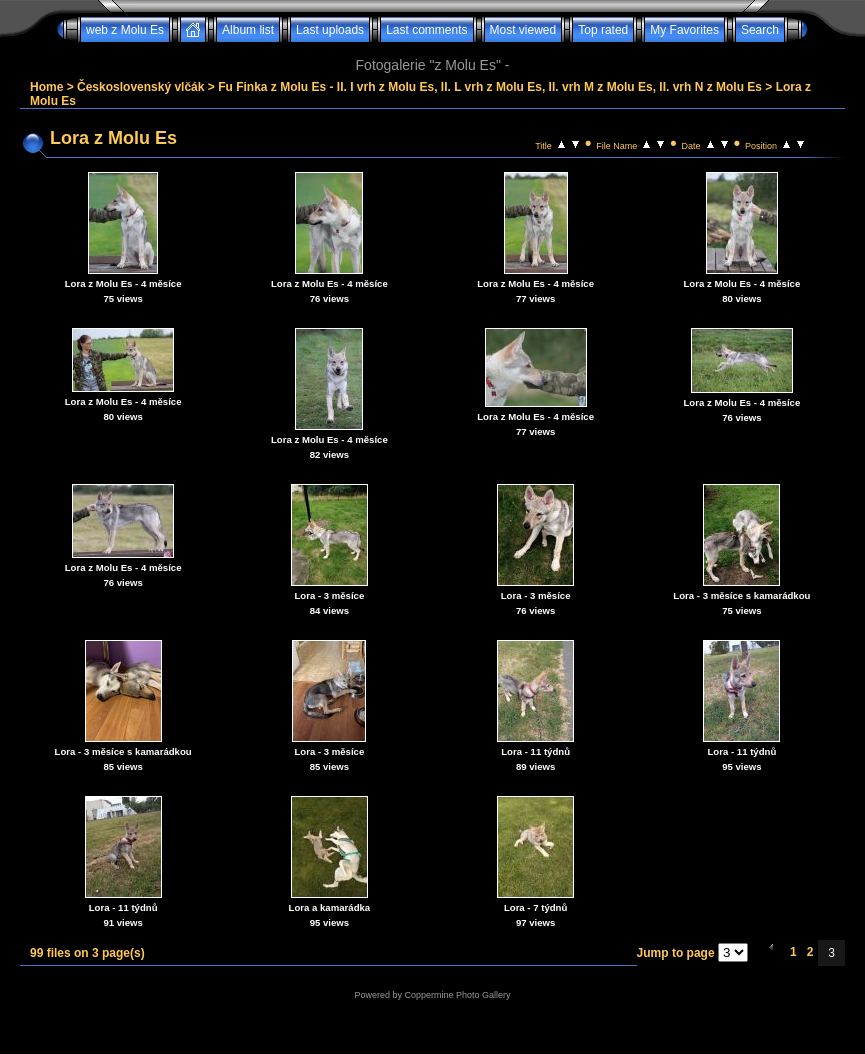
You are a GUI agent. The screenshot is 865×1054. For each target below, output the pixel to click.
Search (760, 30)
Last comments (426, 30)
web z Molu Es (125, 30)
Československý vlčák (140, 87)
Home (46, 87)
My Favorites (684, 30)
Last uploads (330, 30)
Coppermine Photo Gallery (457, 995)
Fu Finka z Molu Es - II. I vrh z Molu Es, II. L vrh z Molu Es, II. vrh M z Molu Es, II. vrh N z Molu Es (490, 87)
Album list (248, 30)
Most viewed (523, 30)
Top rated (603, 30)
